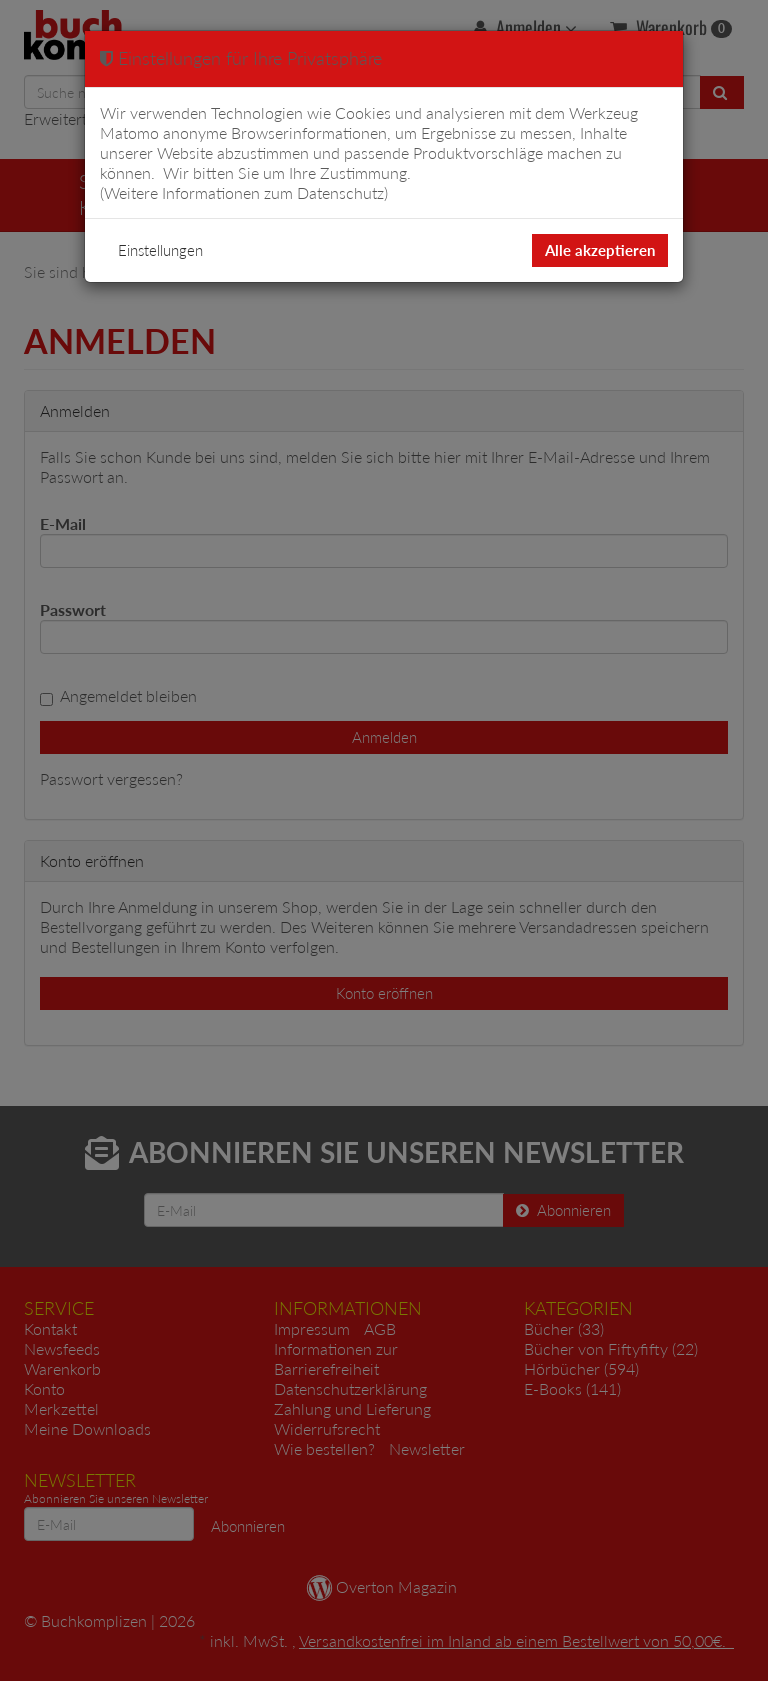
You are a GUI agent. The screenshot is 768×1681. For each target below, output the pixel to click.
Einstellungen (160, 250)
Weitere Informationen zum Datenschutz (244, 192)
